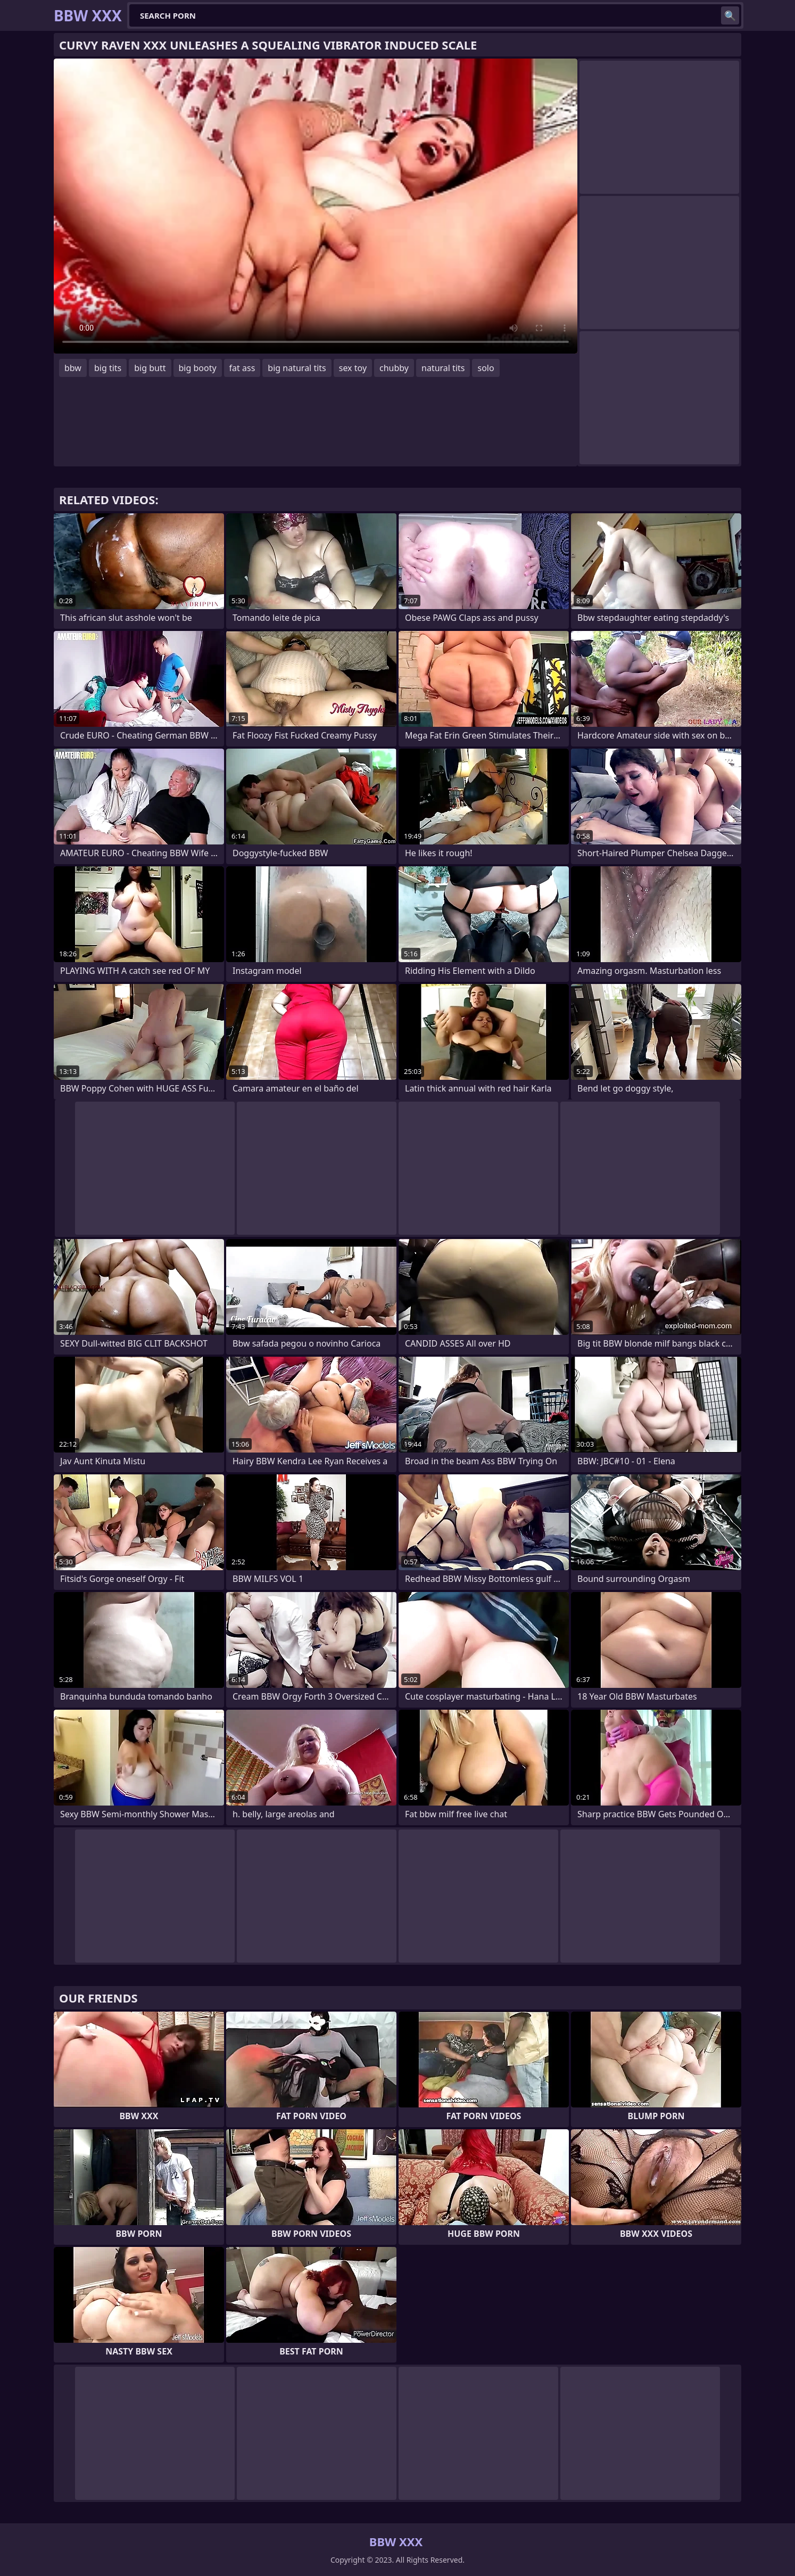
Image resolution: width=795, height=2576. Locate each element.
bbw (72, 368)
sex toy (353, 368)
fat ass (242, 368)
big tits (107, 368)
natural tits (443, 368)
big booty (198, 368)
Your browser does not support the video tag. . (315, 206)
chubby (394, 368)
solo (485, 368)
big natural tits (297, 368)
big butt (149, 368)
